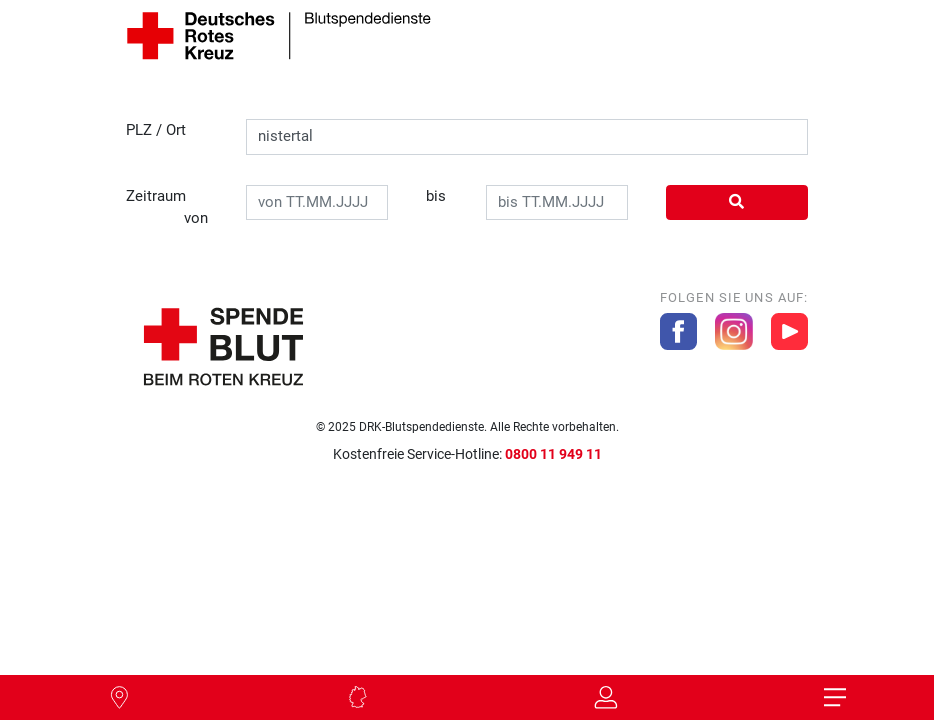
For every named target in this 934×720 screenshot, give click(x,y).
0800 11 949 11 (553, 454)
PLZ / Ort (156, 130)
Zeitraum (167, 208)
